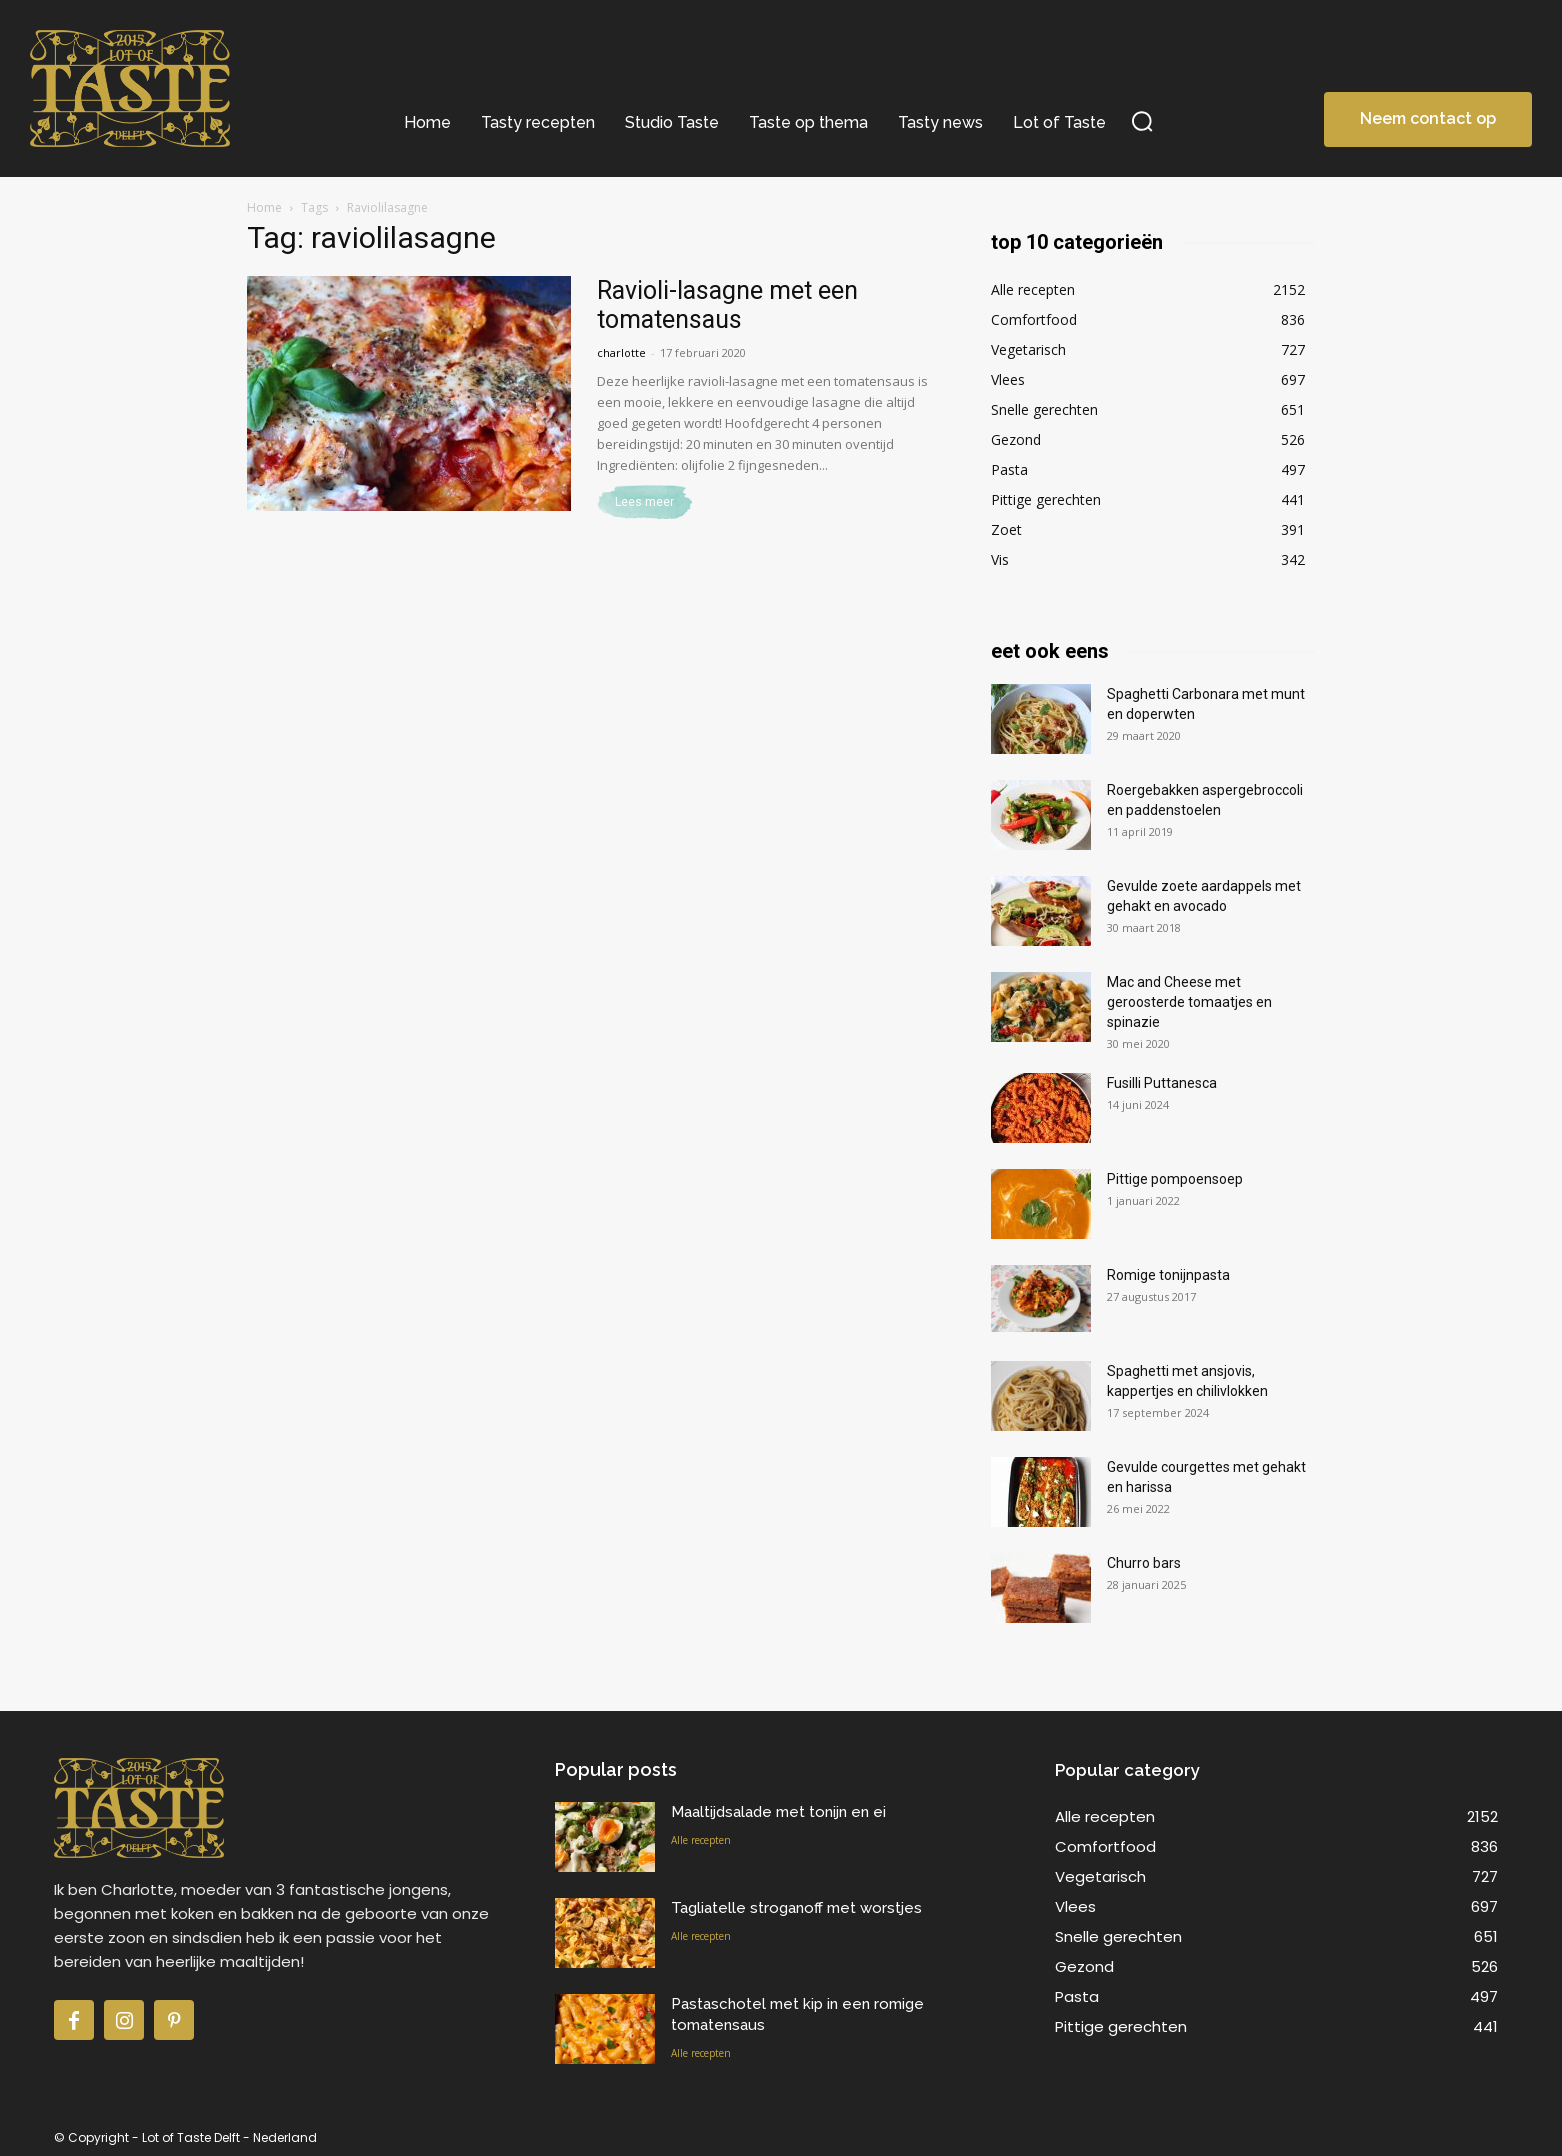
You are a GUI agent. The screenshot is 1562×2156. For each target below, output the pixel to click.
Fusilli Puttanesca (1162, 1083)
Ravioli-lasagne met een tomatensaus (727, 305)
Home (264, 207)
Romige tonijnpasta (1168, 1275)
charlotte (621, 352)
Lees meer (644, 502)
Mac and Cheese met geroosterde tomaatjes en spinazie (1189, 1002)
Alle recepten (701, 1840)
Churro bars (1144, 1563)
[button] (1142, 120)
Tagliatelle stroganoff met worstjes (796, 1908)
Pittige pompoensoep (1175, 1179)
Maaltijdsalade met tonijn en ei (778, 1812)
